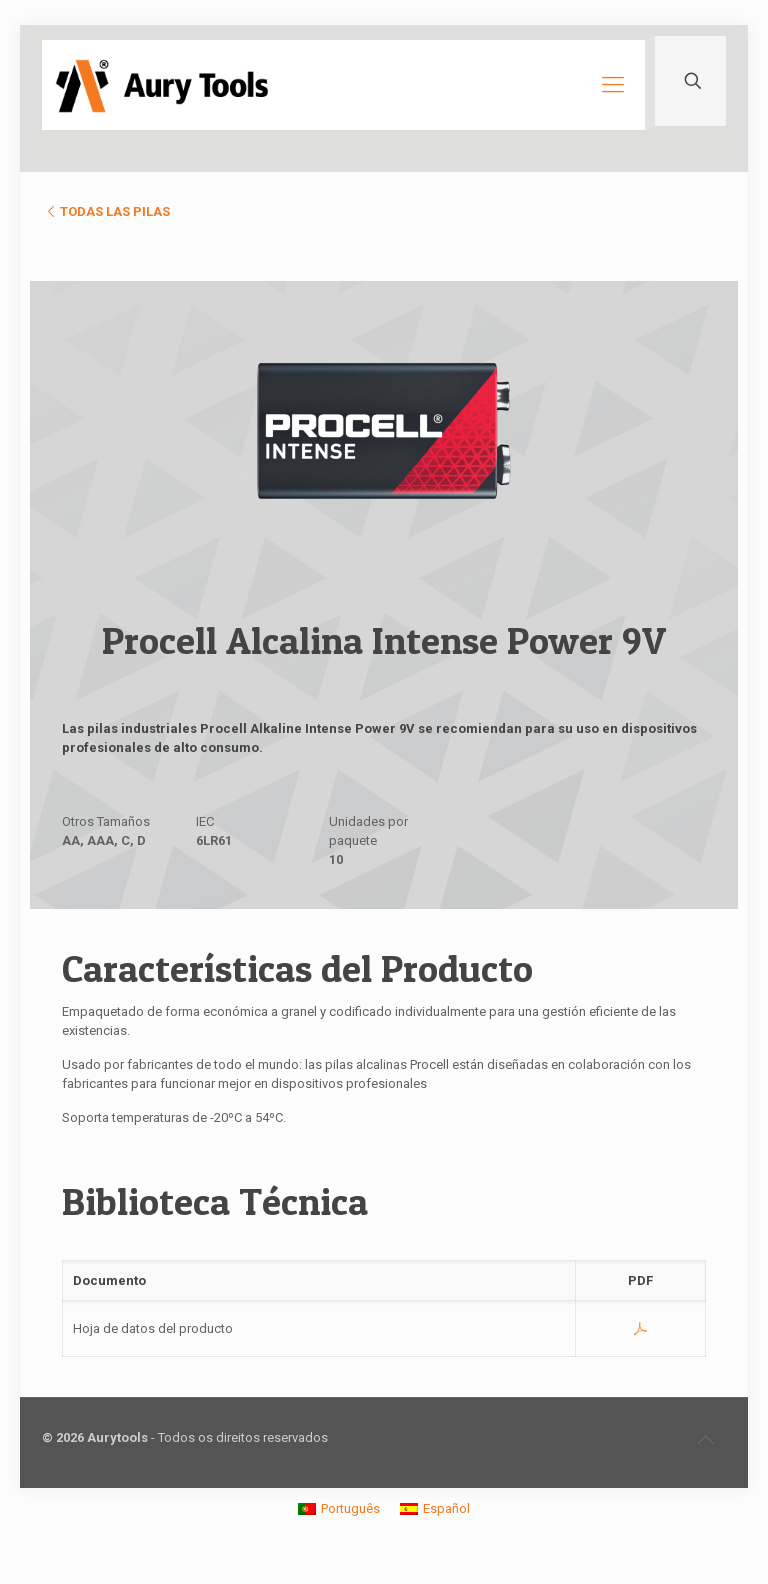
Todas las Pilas (106, 211)
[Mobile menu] (613, 85)
